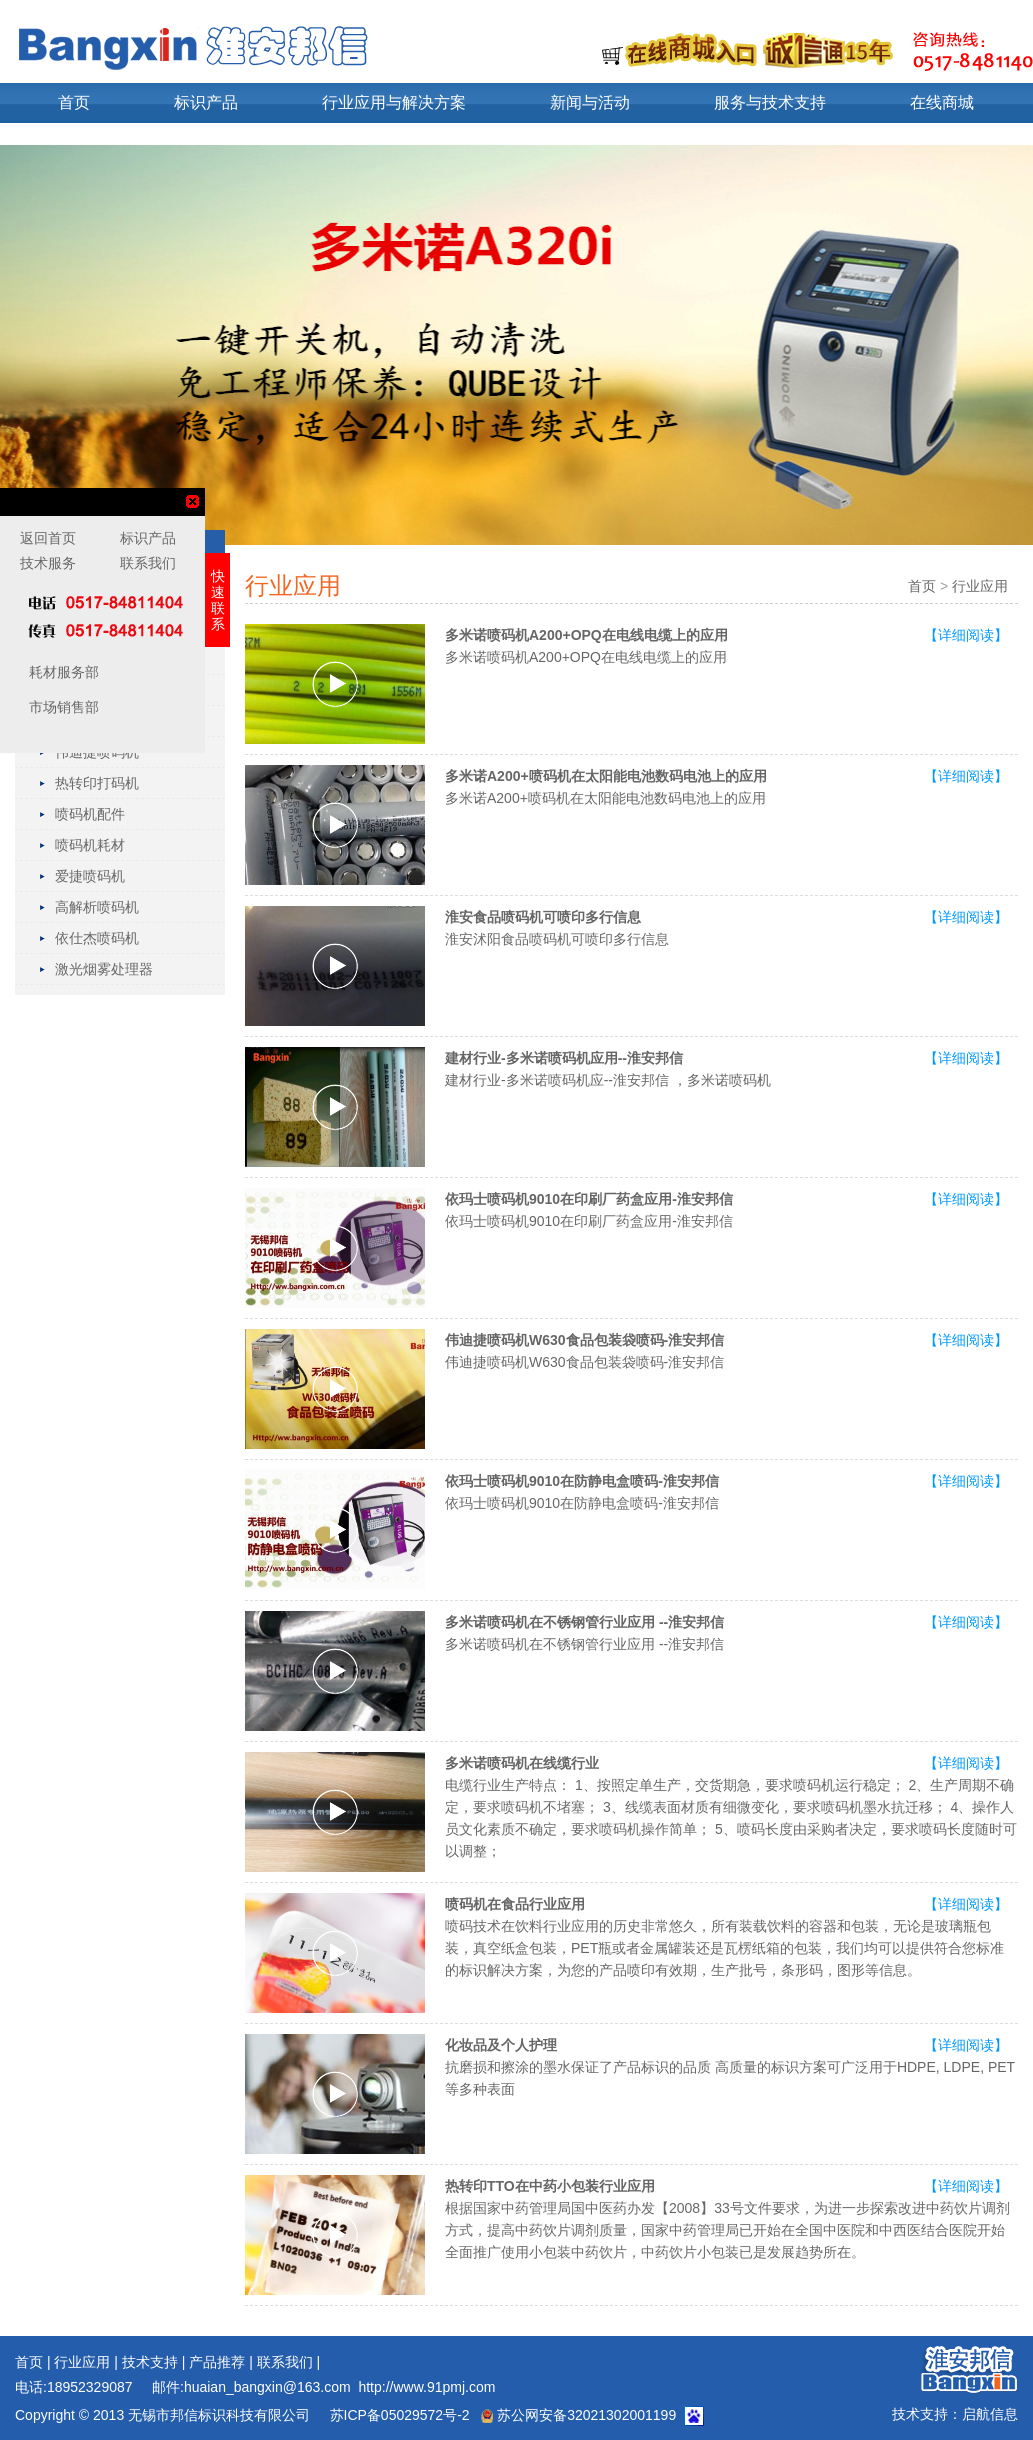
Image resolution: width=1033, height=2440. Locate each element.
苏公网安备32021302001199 (578, 2415)
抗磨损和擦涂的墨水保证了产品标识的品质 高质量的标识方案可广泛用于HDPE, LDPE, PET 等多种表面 (730, 2067)
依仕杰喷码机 (97, 938)
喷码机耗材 (90, 845)
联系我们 (285, 2362)
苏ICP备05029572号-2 (398, 2415)
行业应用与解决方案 (394, 102)
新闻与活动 (590, 102)
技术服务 (48, 563)
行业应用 (980, 586)
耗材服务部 (62, 672)
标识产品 (206, 102)
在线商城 (942, 102)
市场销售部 (62, 707)
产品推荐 (217, 2362)
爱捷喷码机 (90, 876)
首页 (74, 102)
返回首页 (48, 538)
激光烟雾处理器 (104, 969)
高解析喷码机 (97, 907)
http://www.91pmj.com (426, 2387)
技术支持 (150, 2362)
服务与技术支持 (770, 102)
